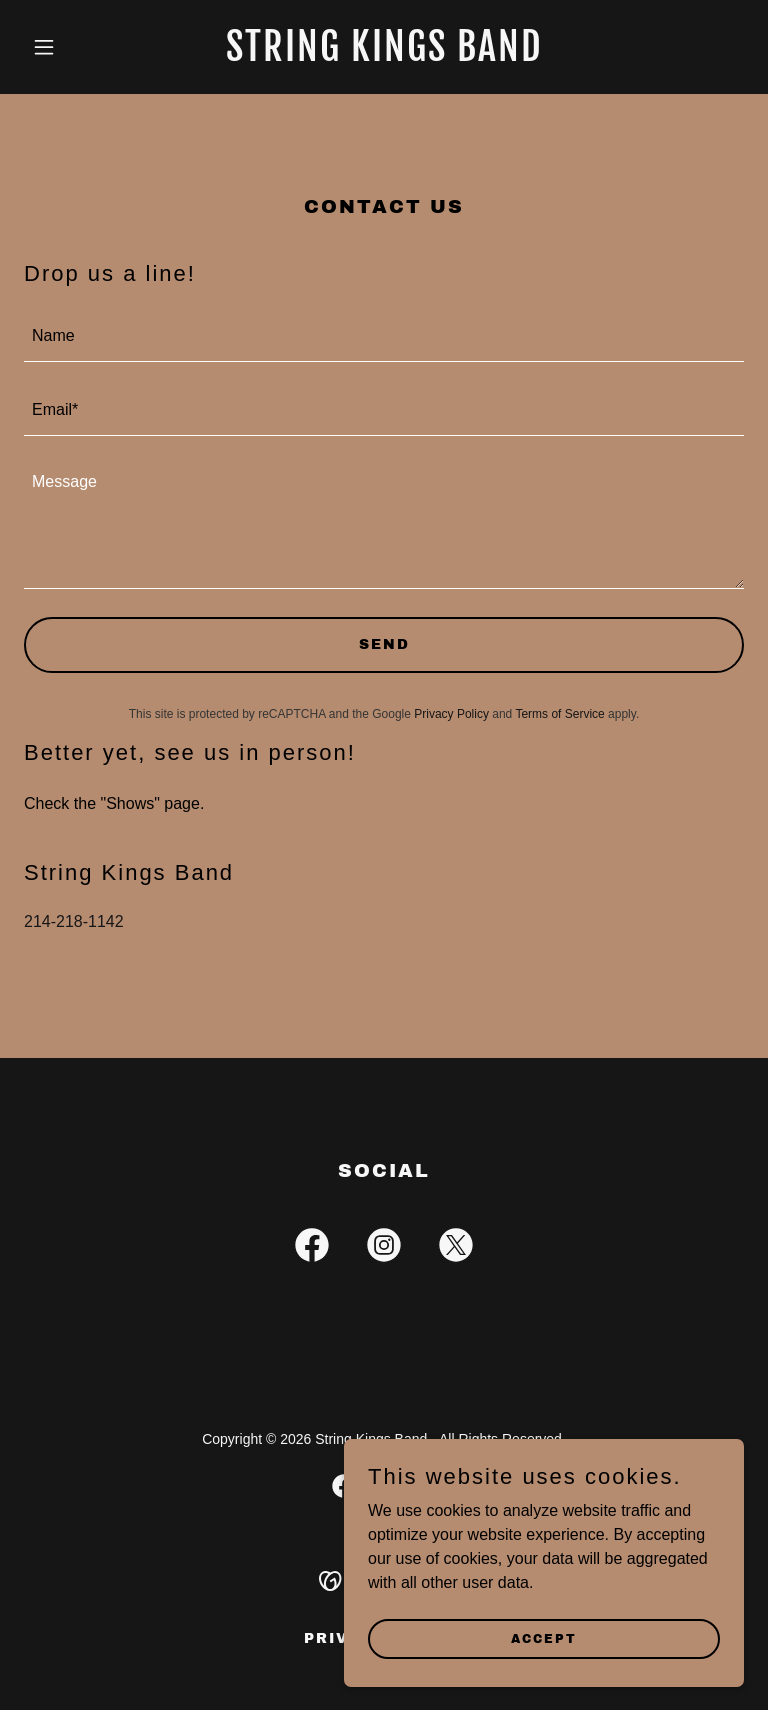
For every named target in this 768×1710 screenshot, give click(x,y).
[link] (384, 55)
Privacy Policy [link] (451, 714)
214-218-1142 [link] (74, 921)
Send (384, 644)
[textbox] (384, 337)
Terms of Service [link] (559, 714)
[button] (78, 47)
